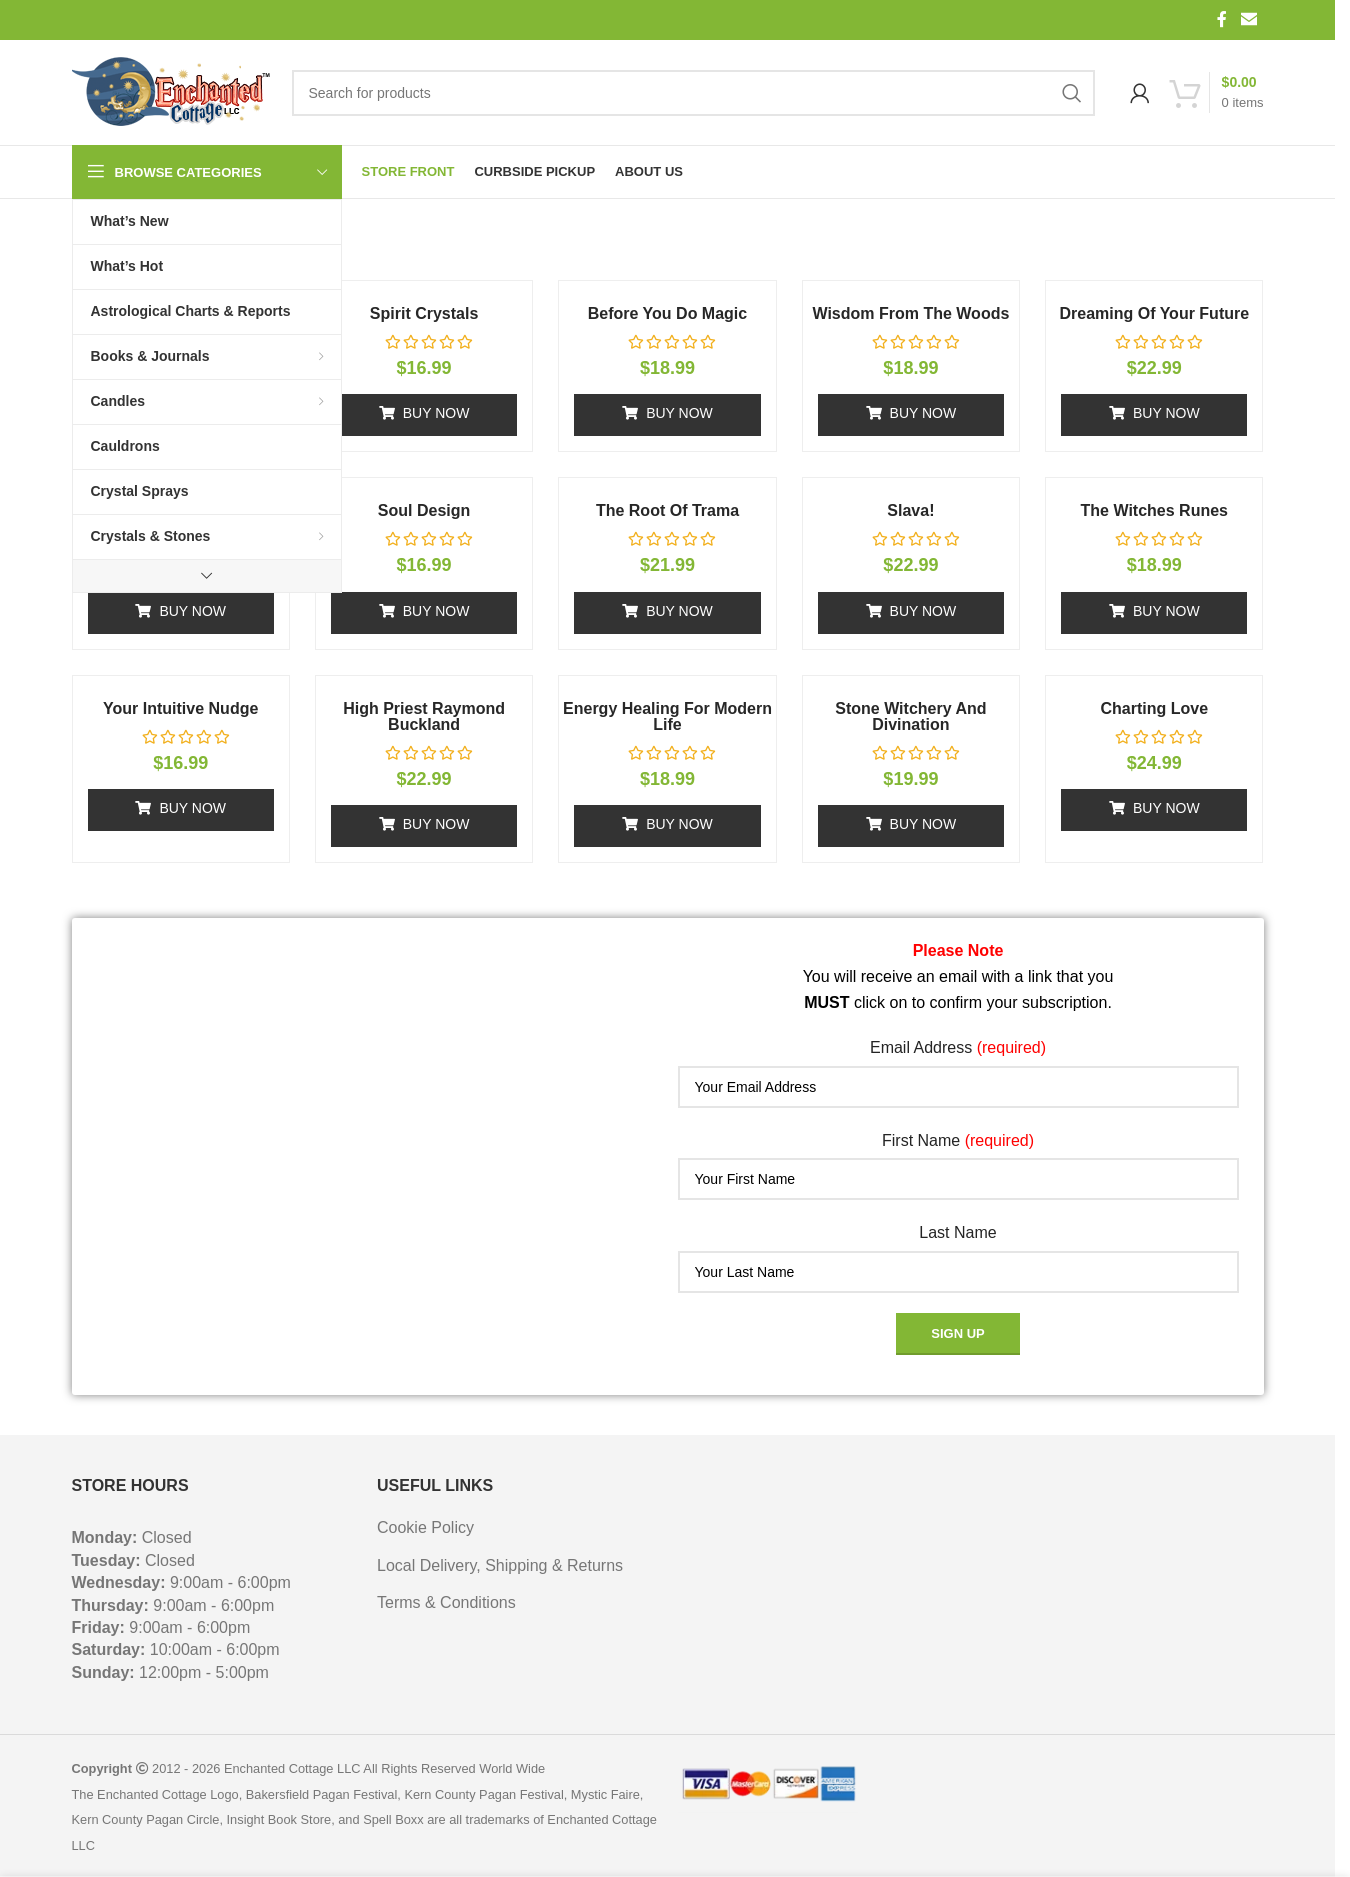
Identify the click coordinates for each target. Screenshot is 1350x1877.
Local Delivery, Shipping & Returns (500, 1565)
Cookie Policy (425, 1527)
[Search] (693, 93)
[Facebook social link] (1222, 19)
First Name (958, 1140)
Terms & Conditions (446, 1602)
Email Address (958, 1047)
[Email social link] (1248, 19)
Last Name (957, 1232)
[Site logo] (172, 93)
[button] (424, 415)
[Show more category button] (207, 576)
